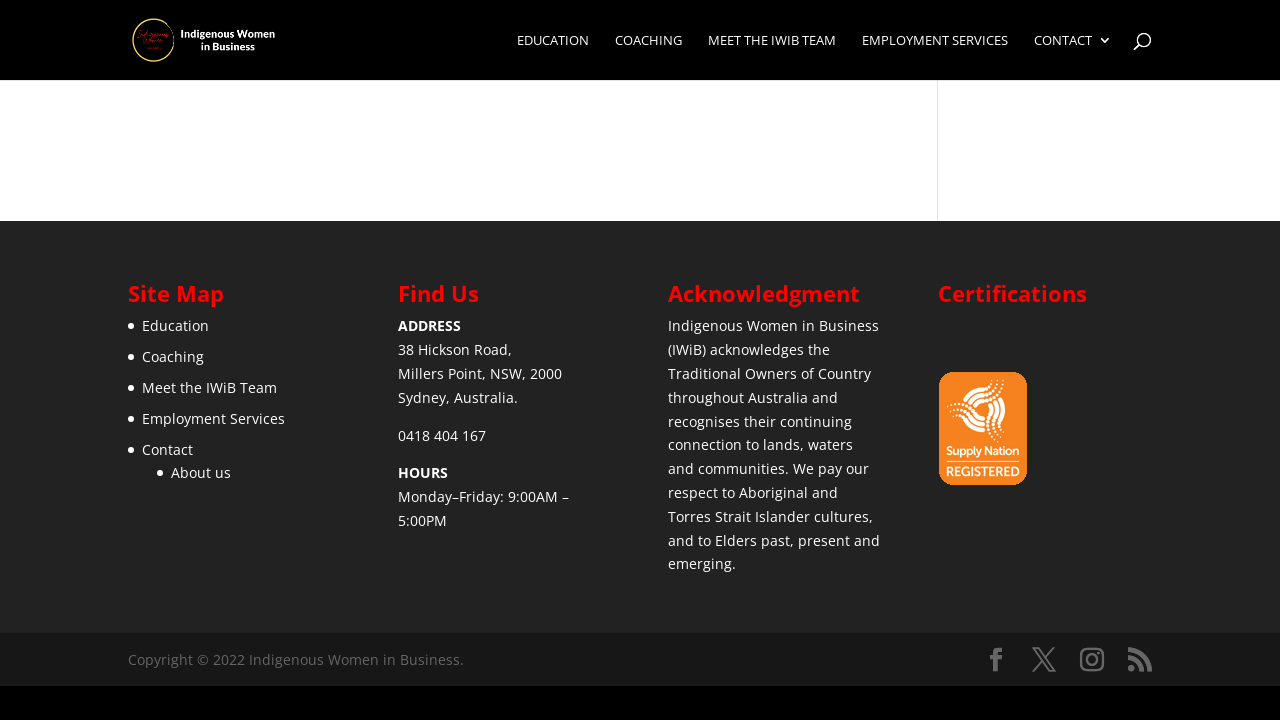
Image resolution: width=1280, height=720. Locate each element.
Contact (1063, 41)
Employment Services (935, 41)
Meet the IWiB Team (772, 41)
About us (201, 472)
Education (553, 41)
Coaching (648, 41)
